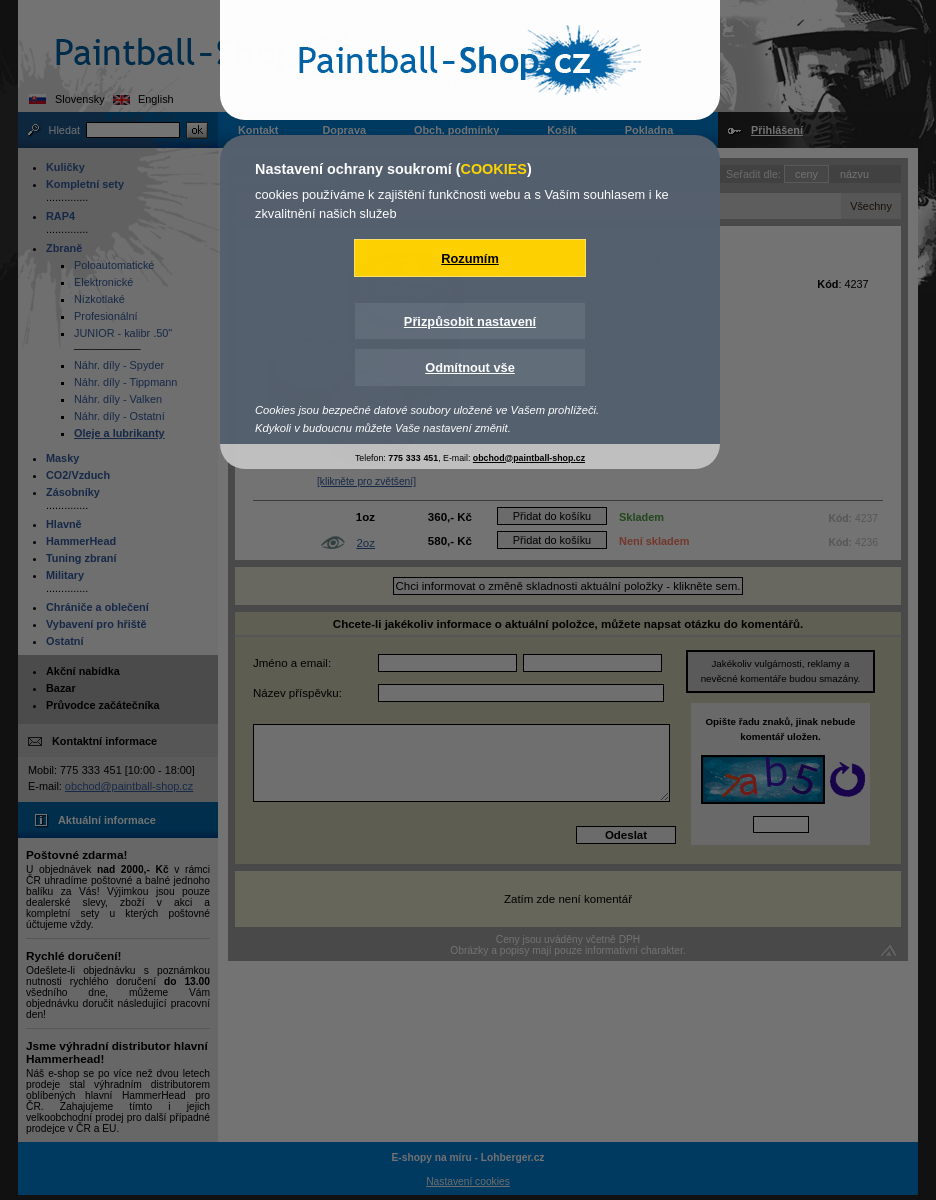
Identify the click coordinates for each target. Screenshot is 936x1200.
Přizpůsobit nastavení (470, 321)
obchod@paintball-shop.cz (529, 458)
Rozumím (470, 258)
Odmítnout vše (470, 367)
